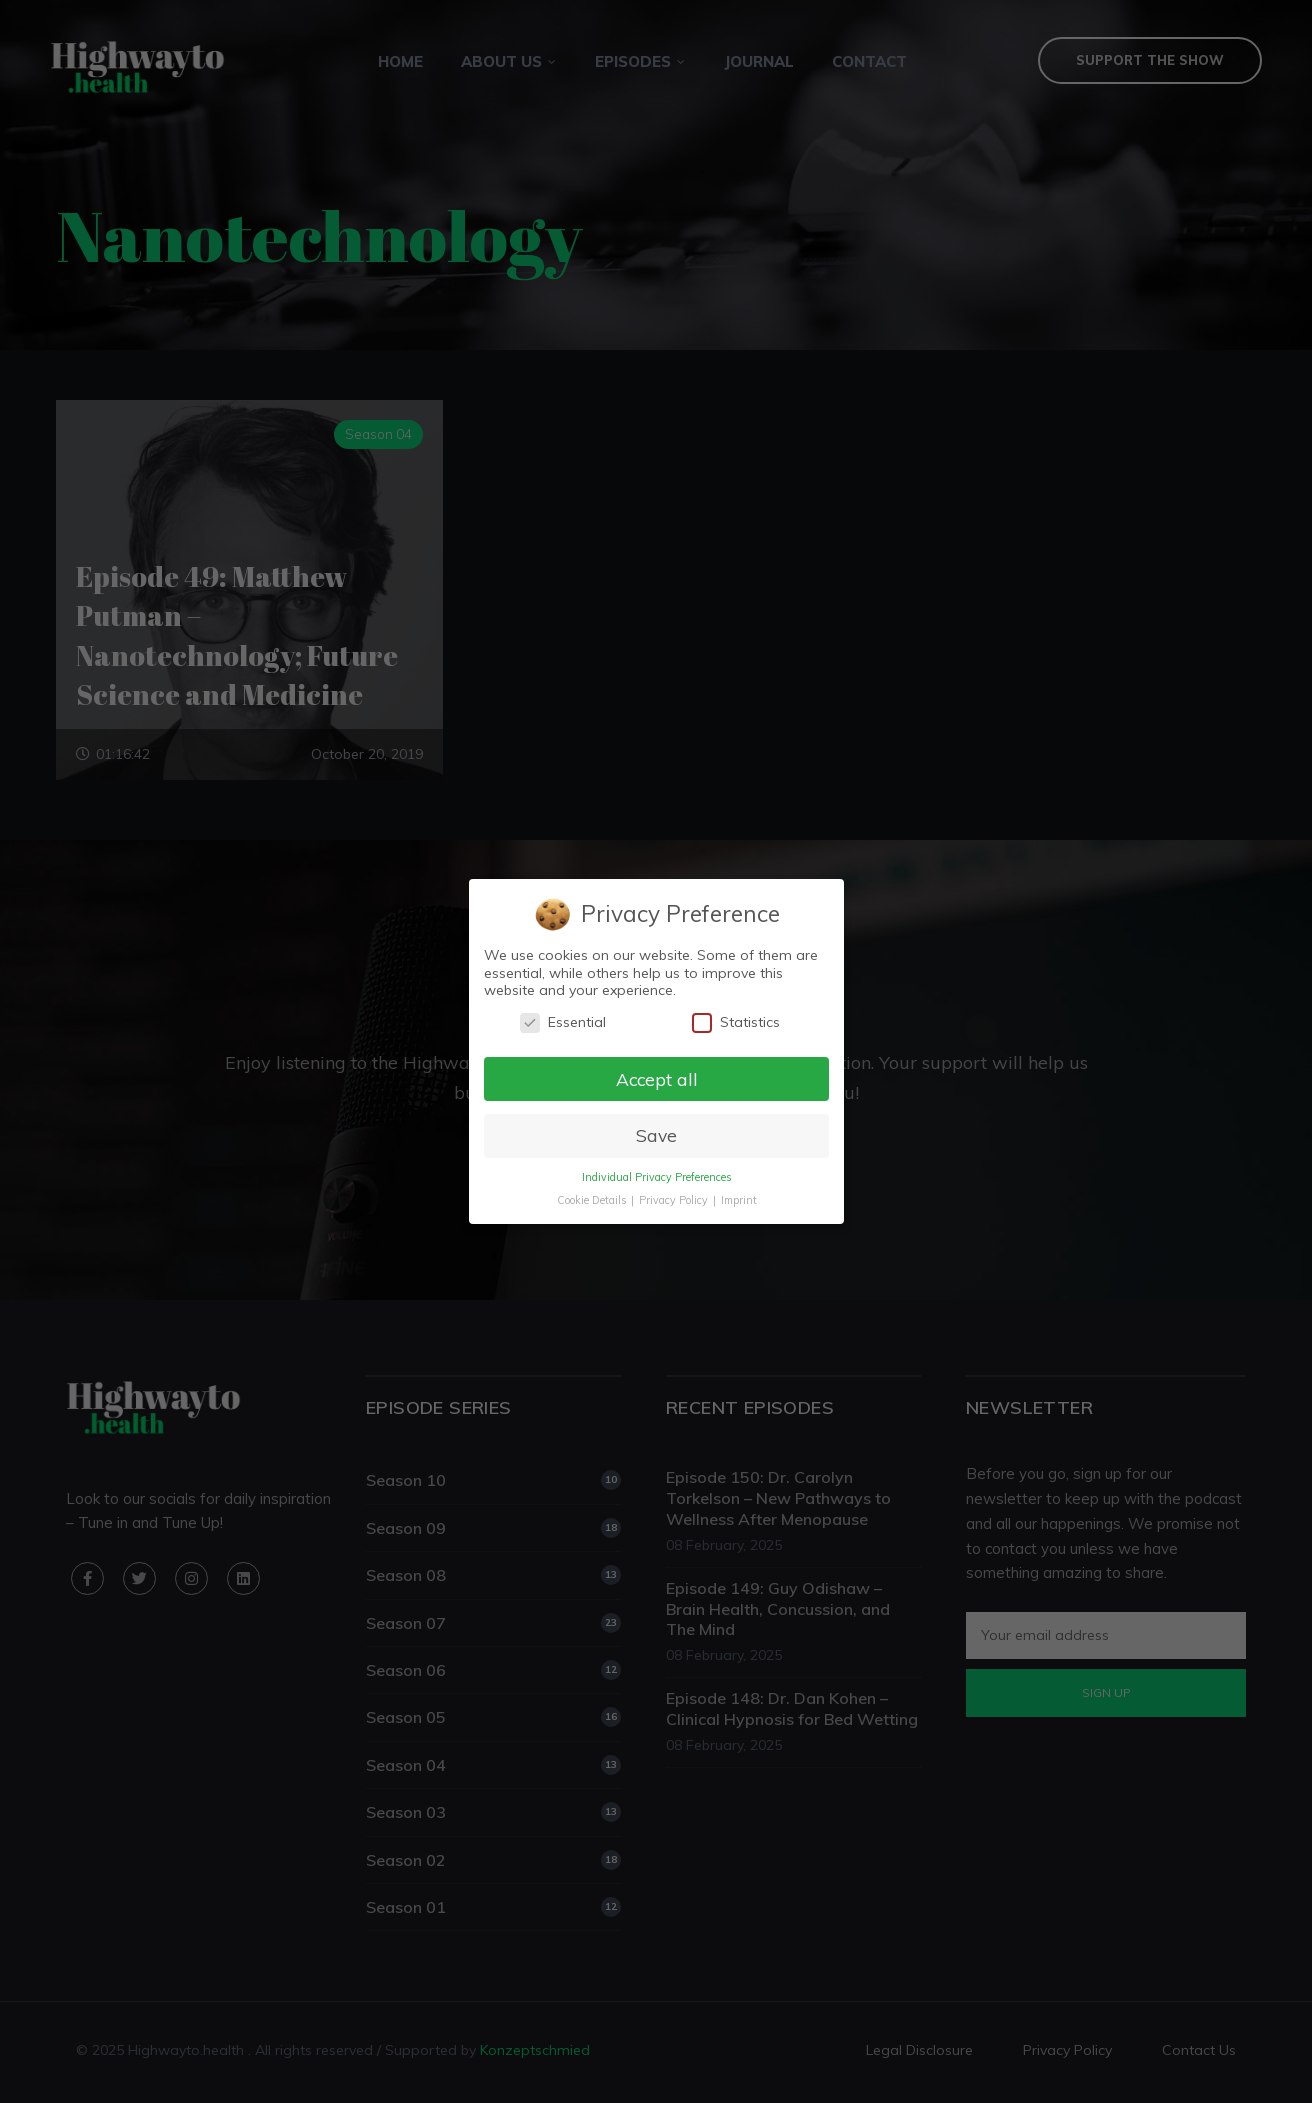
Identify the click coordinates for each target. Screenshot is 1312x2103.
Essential (562, 1021)
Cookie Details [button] (592, 1201)
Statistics (735, 1021)
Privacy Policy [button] (674, 1201)
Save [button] (655, 1136)
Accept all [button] (656, 1078)
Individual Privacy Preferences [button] (656, 1178)
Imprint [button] (738, 1201)
